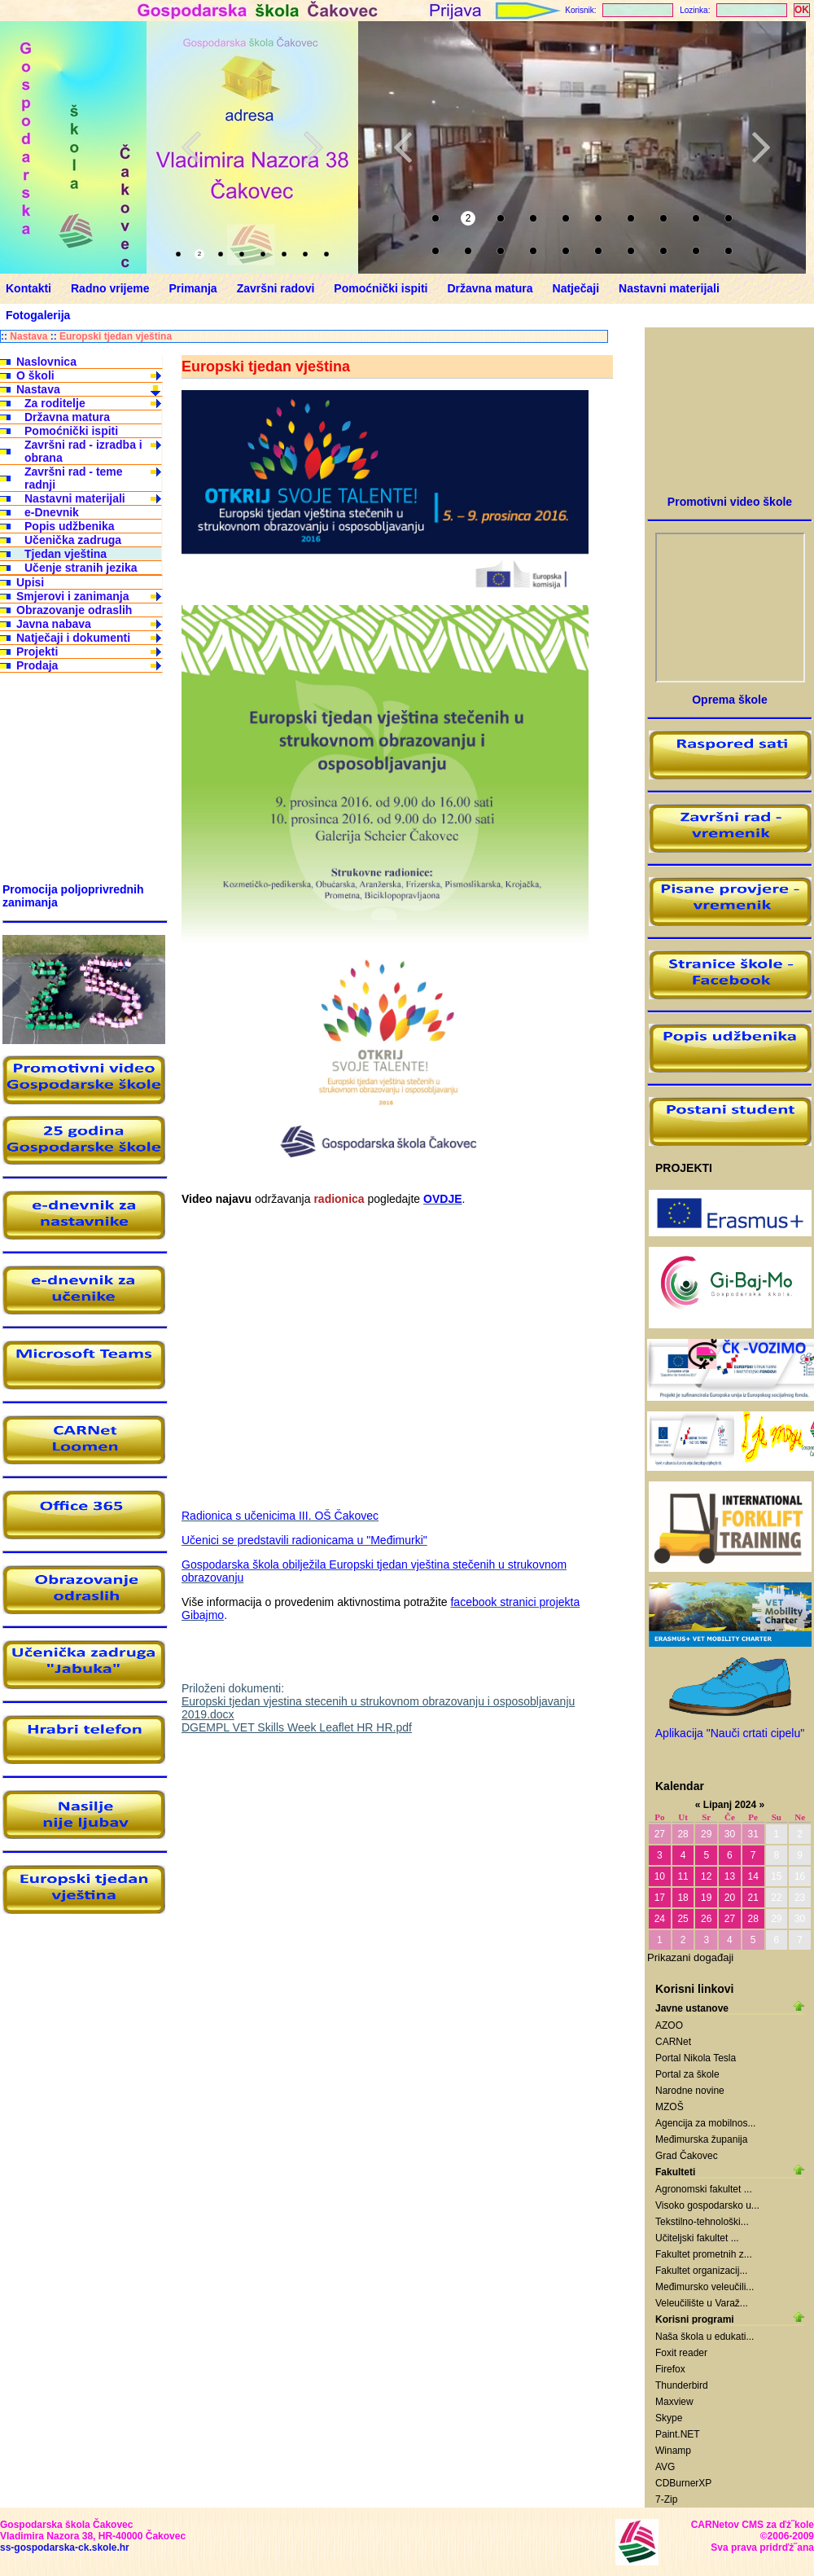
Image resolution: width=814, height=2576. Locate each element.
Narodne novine (689, 2090)
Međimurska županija (701, 2139)
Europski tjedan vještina (115, 336)
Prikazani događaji (690, 1957)
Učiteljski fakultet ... (697, 2238)
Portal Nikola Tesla (695, 2058)
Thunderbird (681, 2385)
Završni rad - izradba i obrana (83, 451)
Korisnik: (580, 10)
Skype (668, 2418)
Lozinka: (695, 10)
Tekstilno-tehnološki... (702, 2221)
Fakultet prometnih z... (703, 2254)
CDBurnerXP (683, 2483)
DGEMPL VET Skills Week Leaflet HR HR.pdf (297, 1727)
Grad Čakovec (686, 2155)
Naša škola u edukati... (704, 2336)
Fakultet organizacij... (701, 2270)
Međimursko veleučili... (704, 2287)
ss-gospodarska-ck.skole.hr (64, 2547)
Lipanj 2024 (729, 1804)
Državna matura (67, 416)
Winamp (673, 2450)
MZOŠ (669, 2107)
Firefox (670, 2369)
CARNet (673, 2041)
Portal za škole (687, 2074)
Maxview (674, 2401)
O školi (35, 375)
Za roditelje (54, 403)
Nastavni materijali (74, 498)
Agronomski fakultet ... (703, 2189)
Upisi (30, 582)
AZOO (669, 2025)
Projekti (37, 651)
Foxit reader (681, 2353)
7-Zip (666, 2499)
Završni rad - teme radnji (73, 478)
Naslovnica (46, 361)
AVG (665, 2467)
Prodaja (37, 665)
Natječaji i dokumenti (73, 637)
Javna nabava (53, 623)
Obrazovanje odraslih (74, 610)
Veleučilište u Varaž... (701, 2303)
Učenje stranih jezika (81, 567)
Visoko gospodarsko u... (707, 2205)
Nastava (28, 336)
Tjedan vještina (65, 553)
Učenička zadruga (72, 539)
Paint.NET (677, 2434)
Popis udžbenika (69, 526)
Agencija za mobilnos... (705, 2123)
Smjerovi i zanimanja (72, 596)
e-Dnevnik (51, 512)
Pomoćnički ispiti (71, 430)
